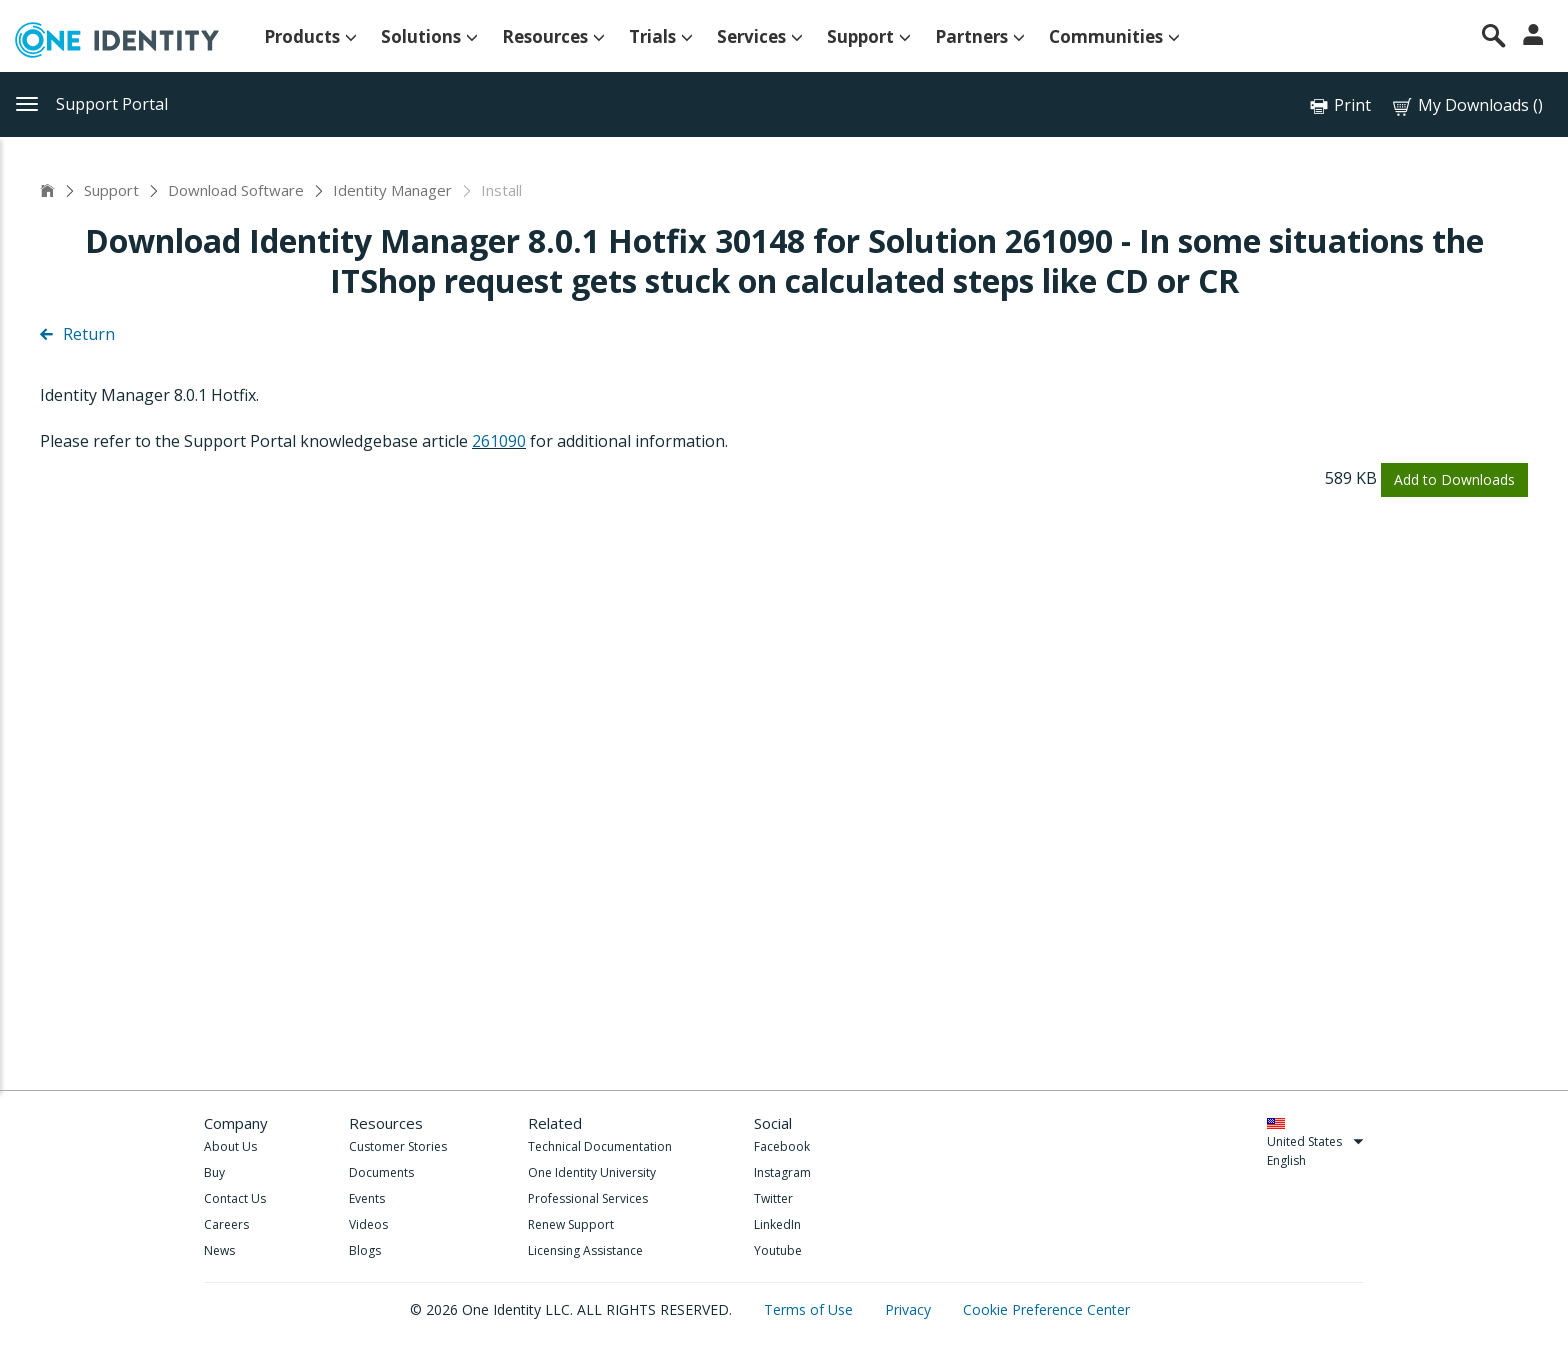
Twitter (773, 1198)
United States (1315, 1141)
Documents (381, 1172)
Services (760, 36)
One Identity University (592, 1172)
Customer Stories (398, 1146)
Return (77, 334)
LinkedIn (777, 1224)
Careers (226, 1224)
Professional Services (588, 1198)
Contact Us (235, 1198)
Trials (661, 36)
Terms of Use (810, 1309)
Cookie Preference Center (1046, 1309)
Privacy (910, 1309)
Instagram (782, 1172)
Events (367, 1198)
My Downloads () (1466, 105)
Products (310, 36)
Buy (214, 1172)
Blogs (365, 1250)
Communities (1114, 36)
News (219, 1250)
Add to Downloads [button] (1454, 479)
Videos (368, 1224)
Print (1352, 105)
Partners (980, 36)
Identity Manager (392, 190)
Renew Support (571, 1224)
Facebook (782, 1146)
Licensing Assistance (585, 1250)
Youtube (778, 1250)
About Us (230, 1146)
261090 (499, 441)
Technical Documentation (600, 1146)
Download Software (236, 190)
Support (869, 36)
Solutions (429, 36)
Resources (553, 36)
